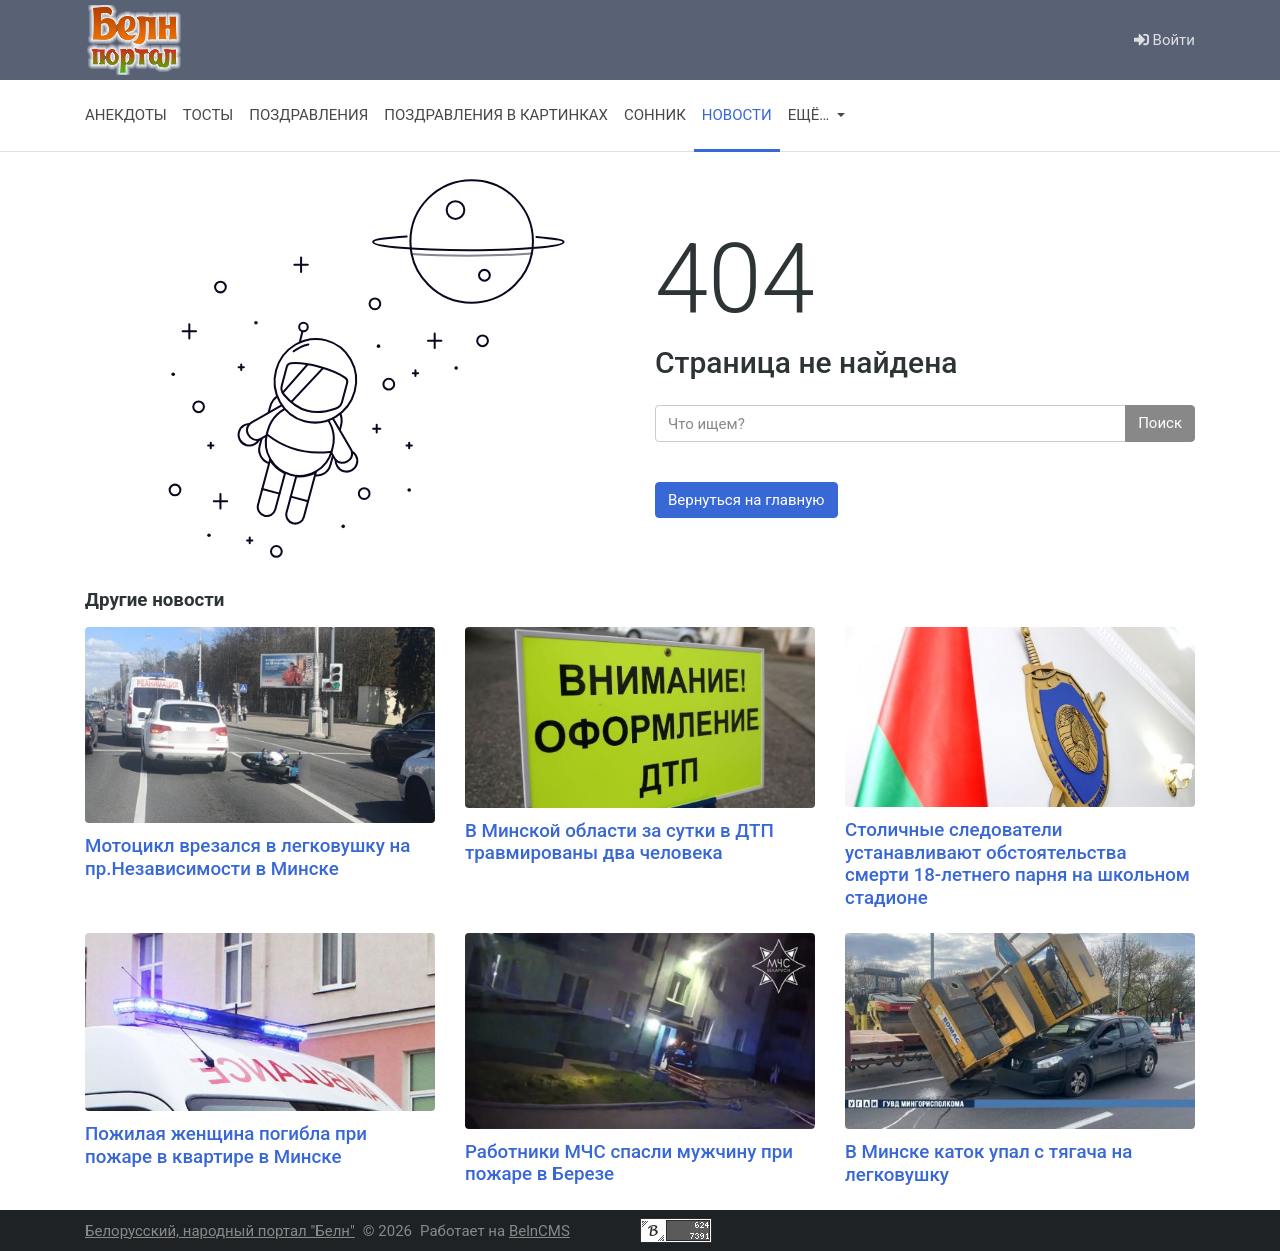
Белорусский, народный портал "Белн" (220, 1231)
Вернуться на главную (746, 500)
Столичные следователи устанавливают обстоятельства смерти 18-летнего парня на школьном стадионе (1017, 864)
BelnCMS (539, 1231)
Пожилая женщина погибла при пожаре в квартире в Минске (226, 1145)
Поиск (1160, 423)
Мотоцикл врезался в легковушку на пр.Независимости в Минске (247, 857)
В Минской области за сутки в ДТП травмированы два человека (619, 842)
